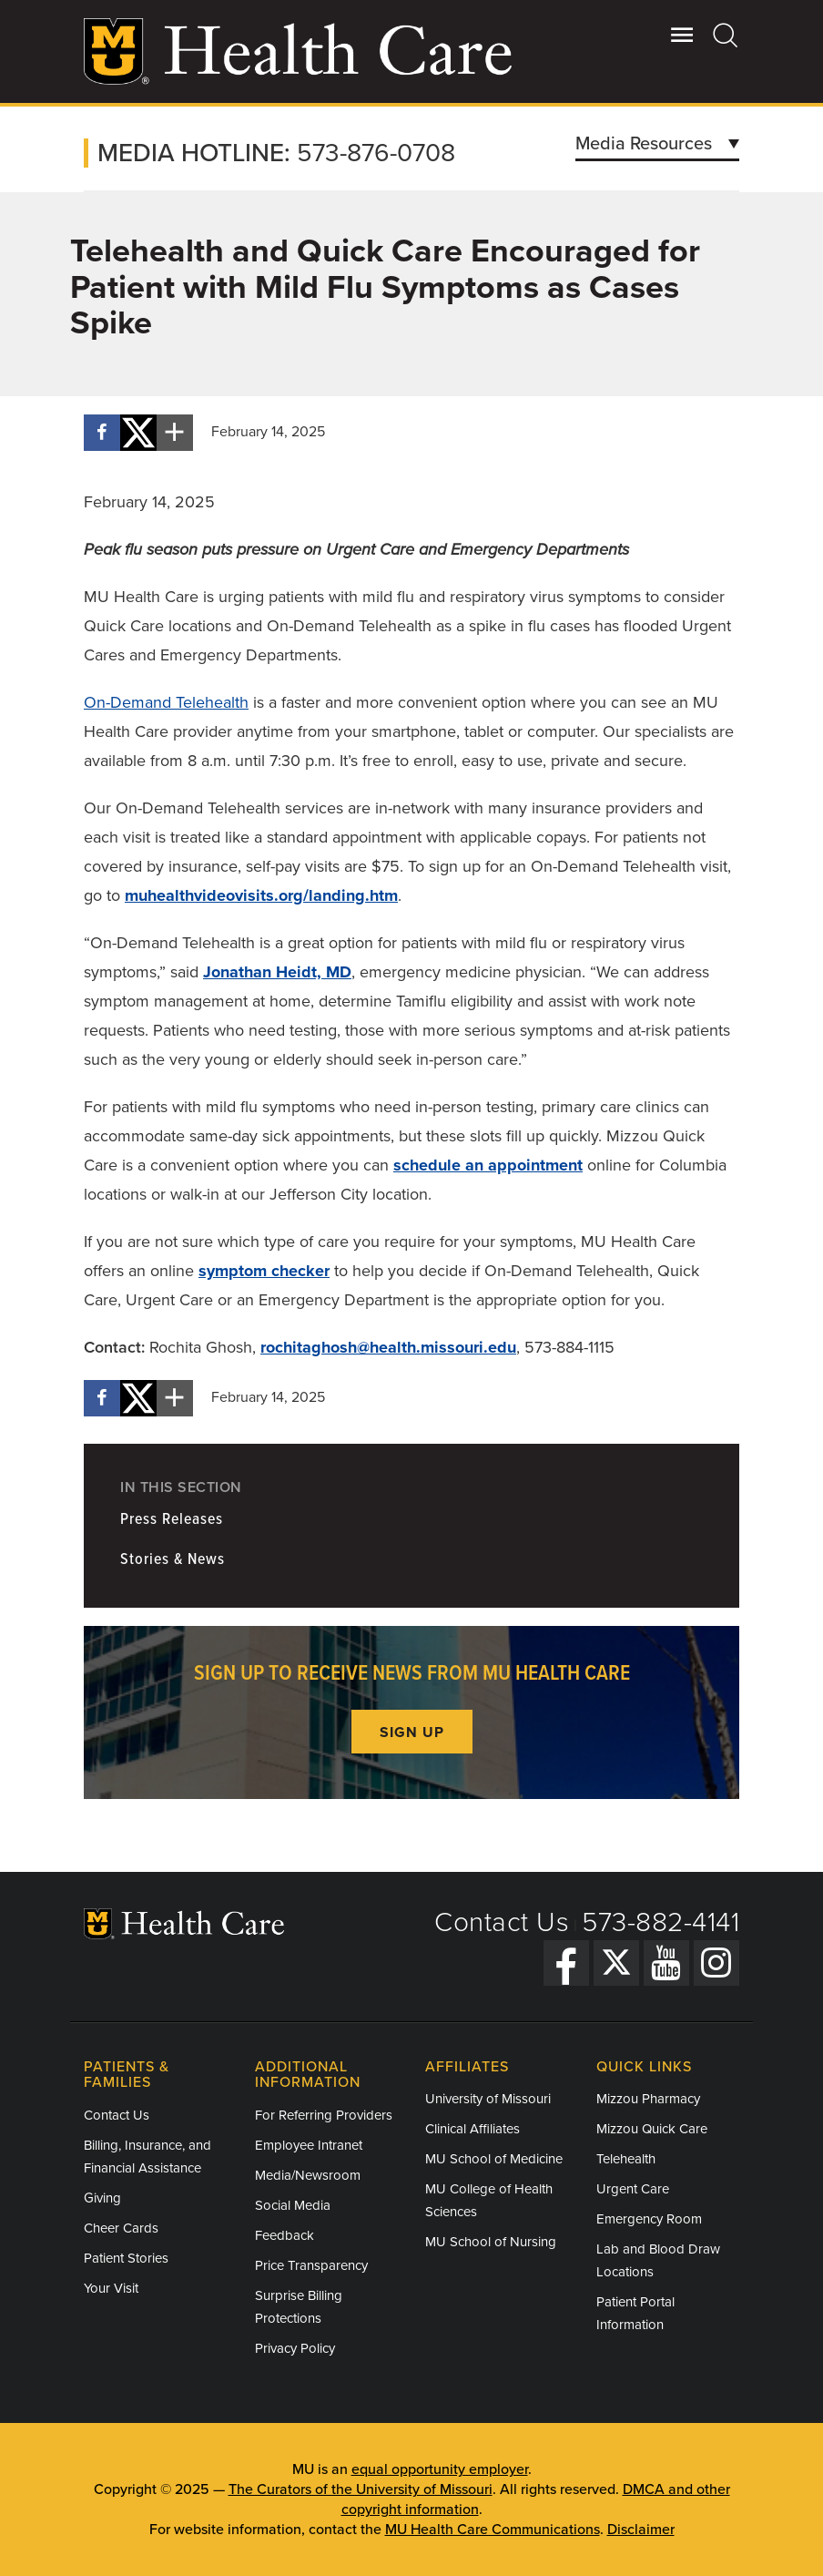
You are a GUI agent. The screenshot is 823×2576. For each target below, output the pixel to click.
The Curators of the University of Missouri (361, 2489)
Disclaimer (641, 2529)
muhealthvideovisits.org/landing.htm (261, 895)
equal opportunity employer (439, 2469)
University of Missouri (488, 2098)
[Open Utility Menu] (682, 34)
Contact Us (501, 1922)
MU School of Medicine (494, 2159)
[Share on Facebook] (102, 432)
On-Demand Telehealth (166, 702)
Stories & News (172, 1559)
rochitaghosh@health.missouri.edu (388, 1347)
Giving (102, 2198)
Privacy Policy (295, 2348)
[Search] (726, 34)
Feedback (284, 2235)
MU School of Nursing (490, 2242)
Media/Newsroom (308, 2175)
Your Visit (111, 2288)
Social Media (292, 2205)
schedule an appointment (488, 1165)
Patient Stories (126, 2258)
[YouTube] (666, 1963)
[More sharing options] (175, 432)
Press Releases (171, 1519)
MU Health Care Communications (492, 2529)
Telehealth (625, 2159)
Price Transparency (311, 2265)
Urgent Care (632, 2189)
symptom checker (264, 1271)
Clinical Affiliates (472, 2129)
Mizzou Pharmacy (648, 2098)
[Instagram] (716, 1963)
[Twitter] (616, 1963)
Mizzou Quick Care (651, 2129)
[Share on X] (138, 432)
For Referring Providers (323, 2115)
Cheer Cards (121, 2228)
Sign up (412, 1732)
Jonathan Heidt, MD (277, 972)
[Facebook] (566, 1963)
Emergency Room (649, 2219)
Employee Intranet (308, 2145)
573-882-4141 (660, 1922)
